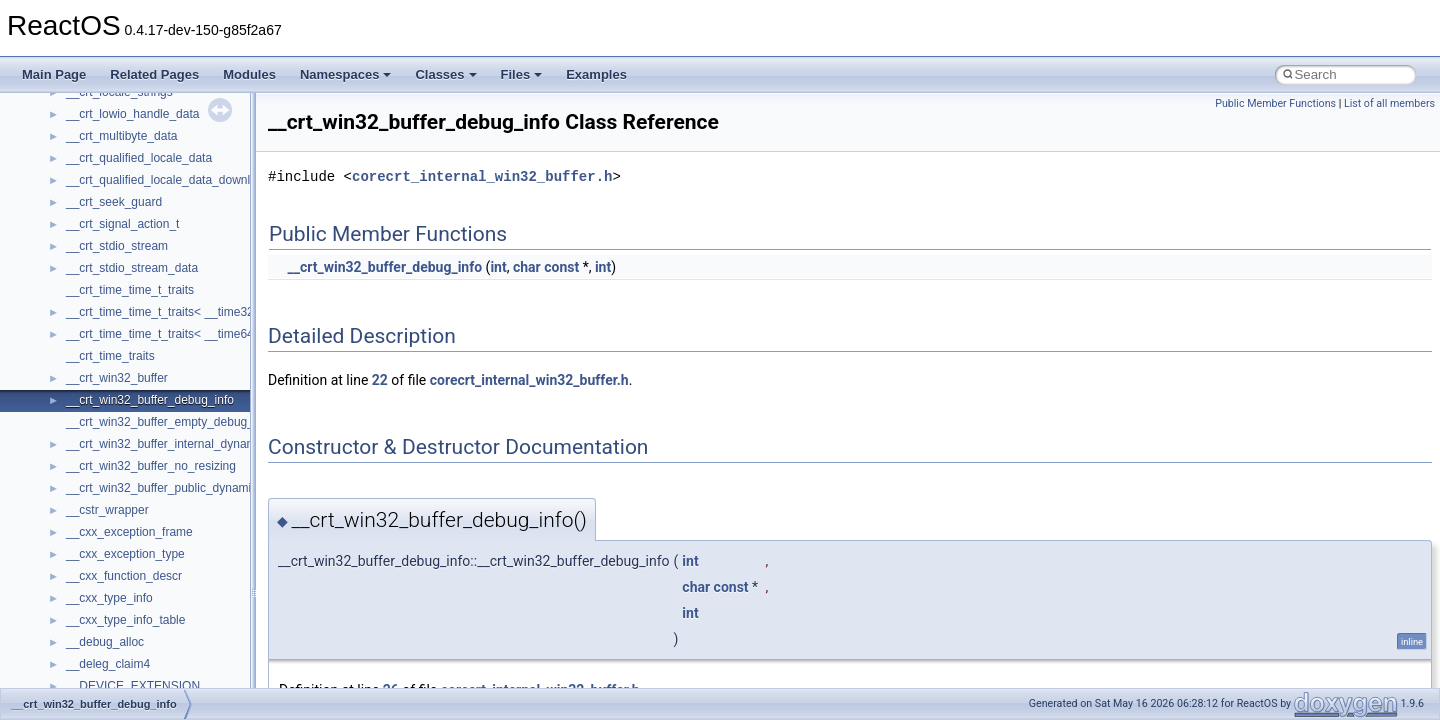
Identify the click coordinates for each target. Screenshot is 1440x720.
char (527, 267)
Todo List (58, 387)
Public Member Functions (1275, 103)
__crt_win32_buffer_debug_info (384, 267)
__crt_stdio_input (111, 519)
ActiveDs (89, 607)
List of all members (1389, 103)
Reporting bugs (74, 211)
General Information (87, 365)
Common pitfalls (77, 167)
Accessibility (98, 585)
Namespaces (346, 74)
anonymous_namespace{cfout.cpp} (159, 673)
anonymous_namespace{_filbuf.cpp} (162, 629)
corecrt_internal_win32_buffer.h (482, 176)
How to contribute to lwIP (100, 123)
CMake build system (88, 145)
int (498, 267)
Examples (596, 74)
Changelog (63, 101)
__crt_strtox (97, 563)
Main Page (54, 74)
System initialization (86, 255)
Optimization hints (81, 299)
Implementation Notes (92, 321)
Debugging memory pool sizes (114, 189)
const (561, 267)
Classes (445, 74)
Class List (76, 497)
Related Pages (154, 74)
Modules (249, 74)
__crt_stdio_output (115, 541)
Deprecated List (76, 409)
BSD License (68, 343)
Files (522, 74)
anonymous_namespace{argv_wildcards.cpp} (186, 651)
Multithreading (71, 277)
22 (380, 380)
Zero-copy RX (71, 233)
